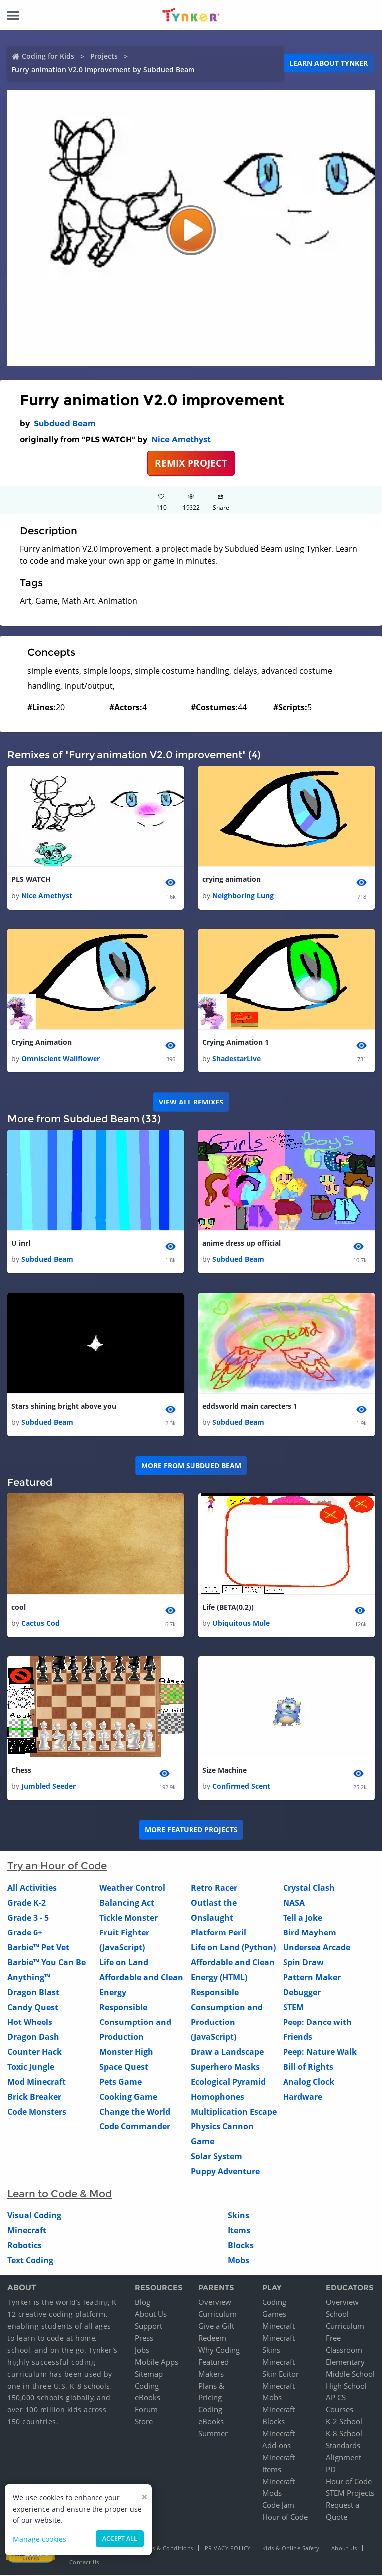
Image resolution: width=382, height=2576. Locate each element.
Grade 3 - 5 (28, 1918)
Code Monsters (36, 2112)
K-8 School (344, 2434)
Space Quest (123, 2067)
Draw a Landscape (227, 2052)
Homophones (217, 2097)
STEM (293, 2007)
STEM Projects (350, 2494)
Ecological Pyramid (228, 2082)
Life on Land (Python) (233, 1947)
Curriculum (217, 2315)
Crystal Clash (309, 1888)
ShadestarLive (236, 1058)
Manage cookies (39, 2539)
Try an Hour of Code (57, 1866)
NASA (294, 1903)
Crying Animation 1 (235, 1042)
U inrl (20, 1243)
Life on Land (123, 1962)
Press (144, 2339)
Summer (213, 2434)
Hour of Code (285, 2518)
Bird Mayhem (309, 1933)
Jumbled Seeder (48, 1786)
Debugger (302, 1992)
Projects (104, 56)
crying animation (231, 879)
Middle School (350, 2375)
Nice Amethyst (181, 439)
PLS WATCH (31, 879)
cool (18, 1607)
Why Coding (219, 2351)
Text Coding (30, 2260)
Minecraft (26, 2230)
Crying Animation (41, 1042)
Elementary (345, 2363)
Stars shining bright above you (63, 1406)
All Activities (32, 1888)
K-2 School (344, 2422)
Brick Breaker (34, 2097)
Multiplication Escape (234, 2112)
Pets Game (120, 2082)
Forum (146, 2410)
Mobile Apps (156, 2363)
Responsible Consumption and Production (135, 2022)
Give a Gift (216, 2327)
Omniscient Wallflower (60, 1058)
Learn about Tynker (328, 63)
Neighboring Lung (243, 895)
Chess (21, 1770)
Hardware (302, 2097)
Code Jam (278, 2506)
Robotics (24, 2245)
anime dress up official (241, 1243)
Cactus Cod (40, 1623)
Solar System (216, 2156)
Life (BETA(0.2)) (228, 1607)
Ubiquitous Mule (241, 1623)
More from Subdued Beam (191, 1466)
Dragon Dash (33, 2037)
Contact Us (84, 2563)
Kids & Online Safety (291, 2549)
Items (239, 2230)
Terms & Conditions (166, 2549)
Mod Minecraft (36, 2082)
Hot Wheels (29, 2022)
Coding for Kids (48, 56)
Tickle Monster (128, 1918)
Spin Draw (303, 1962)
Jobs (142, 2351)
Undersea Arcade (316, 1947)
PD (331, 2470)
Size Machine (224, 1770)
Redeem (212, 2339)
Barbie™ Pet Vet (38, 1947)
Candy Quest (32, 2007)
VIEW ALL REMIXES (191, 1101)
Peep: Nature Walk (320, 2052)
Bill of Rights (308, 2067)
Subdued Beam (65, 423)
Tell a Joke (302, 1918)
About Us (151, 2315)
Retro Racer (214, 1888)
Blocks (241, 2245)
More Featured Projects (191, 1830)
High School (346, 2387)
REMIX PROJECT (191, 463)
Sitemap (149, 2375)
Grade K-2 (26, 1903)
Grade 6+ (24, 1933)
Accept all (119, 2538)
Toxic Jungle (30, 2067)
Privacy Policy (228, 2549)
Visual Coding (34, 2215)
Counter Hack (34, 2052)
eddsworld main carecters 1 (249, 1406)
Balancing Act (126, 1903)
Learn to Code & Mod (59, 2194)
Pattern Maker (312, 1977)
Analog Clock (308, 2082)
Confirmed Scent (241, 1786)
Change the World (134, 2112)
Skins (238, 2215)
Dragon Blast (33, 1992)
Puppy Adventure (225, 2171)
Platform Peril (218, 1933)
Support (148, 2327)
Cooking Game (128, 2097)
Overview (214, 2303)
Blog (142, 2303)
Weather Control (132, 1888)
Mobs (238, 2260)
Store (144, 2422)
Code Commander (134, 2126)
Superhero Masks (225, 2067)
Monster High (126, 2052)
